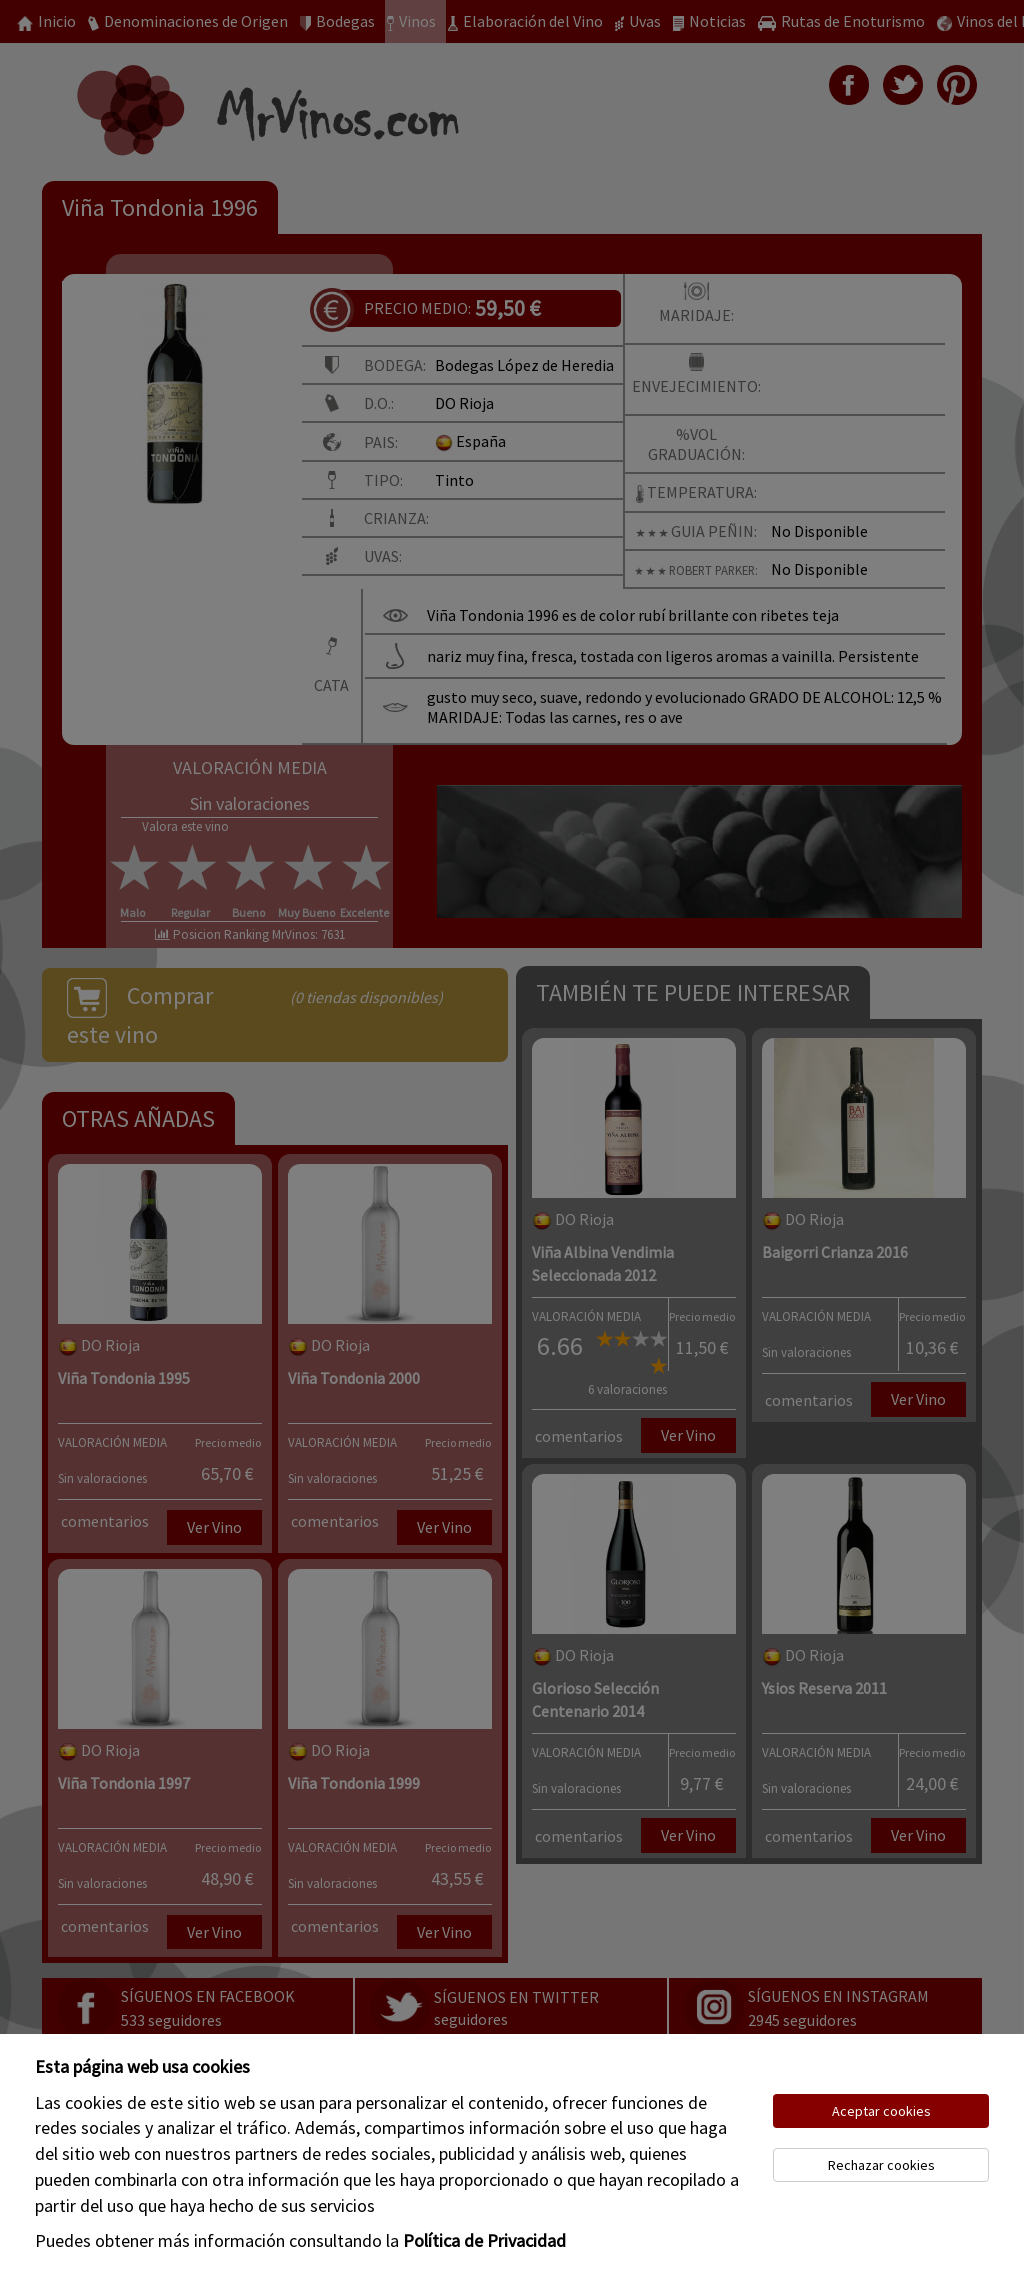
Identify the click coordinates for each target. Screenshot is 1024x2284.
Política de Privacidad (484, 2240)
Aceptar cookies (881, 2111)
